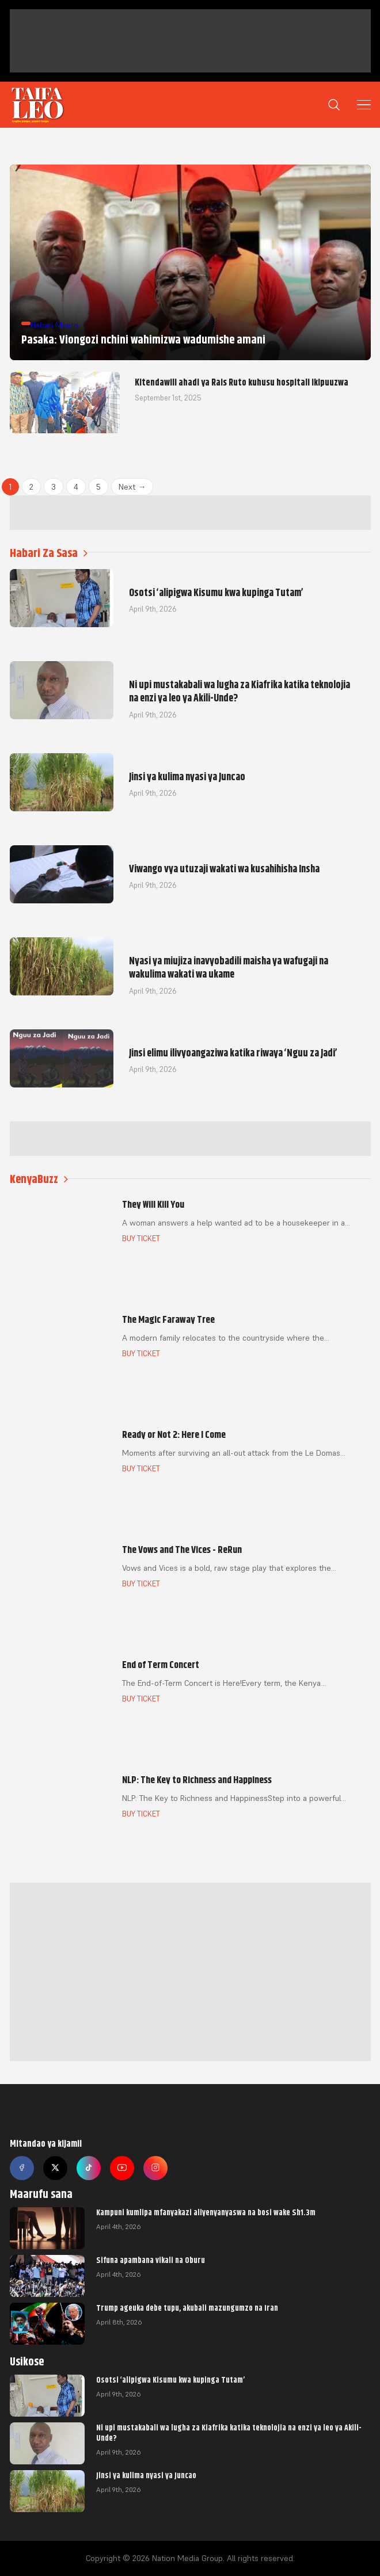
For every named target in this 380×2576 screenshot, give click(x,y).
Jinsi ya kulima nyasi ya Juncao (146, 2475)
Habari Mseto (54, 325)
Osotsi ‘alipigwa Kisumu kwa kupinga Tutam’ (170, 2379)
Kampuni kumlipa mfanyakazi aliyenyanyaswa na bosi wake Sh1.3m (206, 2212)
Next (132, 487)
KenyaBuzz (39, 1179)
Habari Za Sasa (49, 553)
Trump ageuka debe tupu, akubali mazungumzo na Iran (187, 2307)
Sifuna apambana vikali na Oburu (150, 2260)
